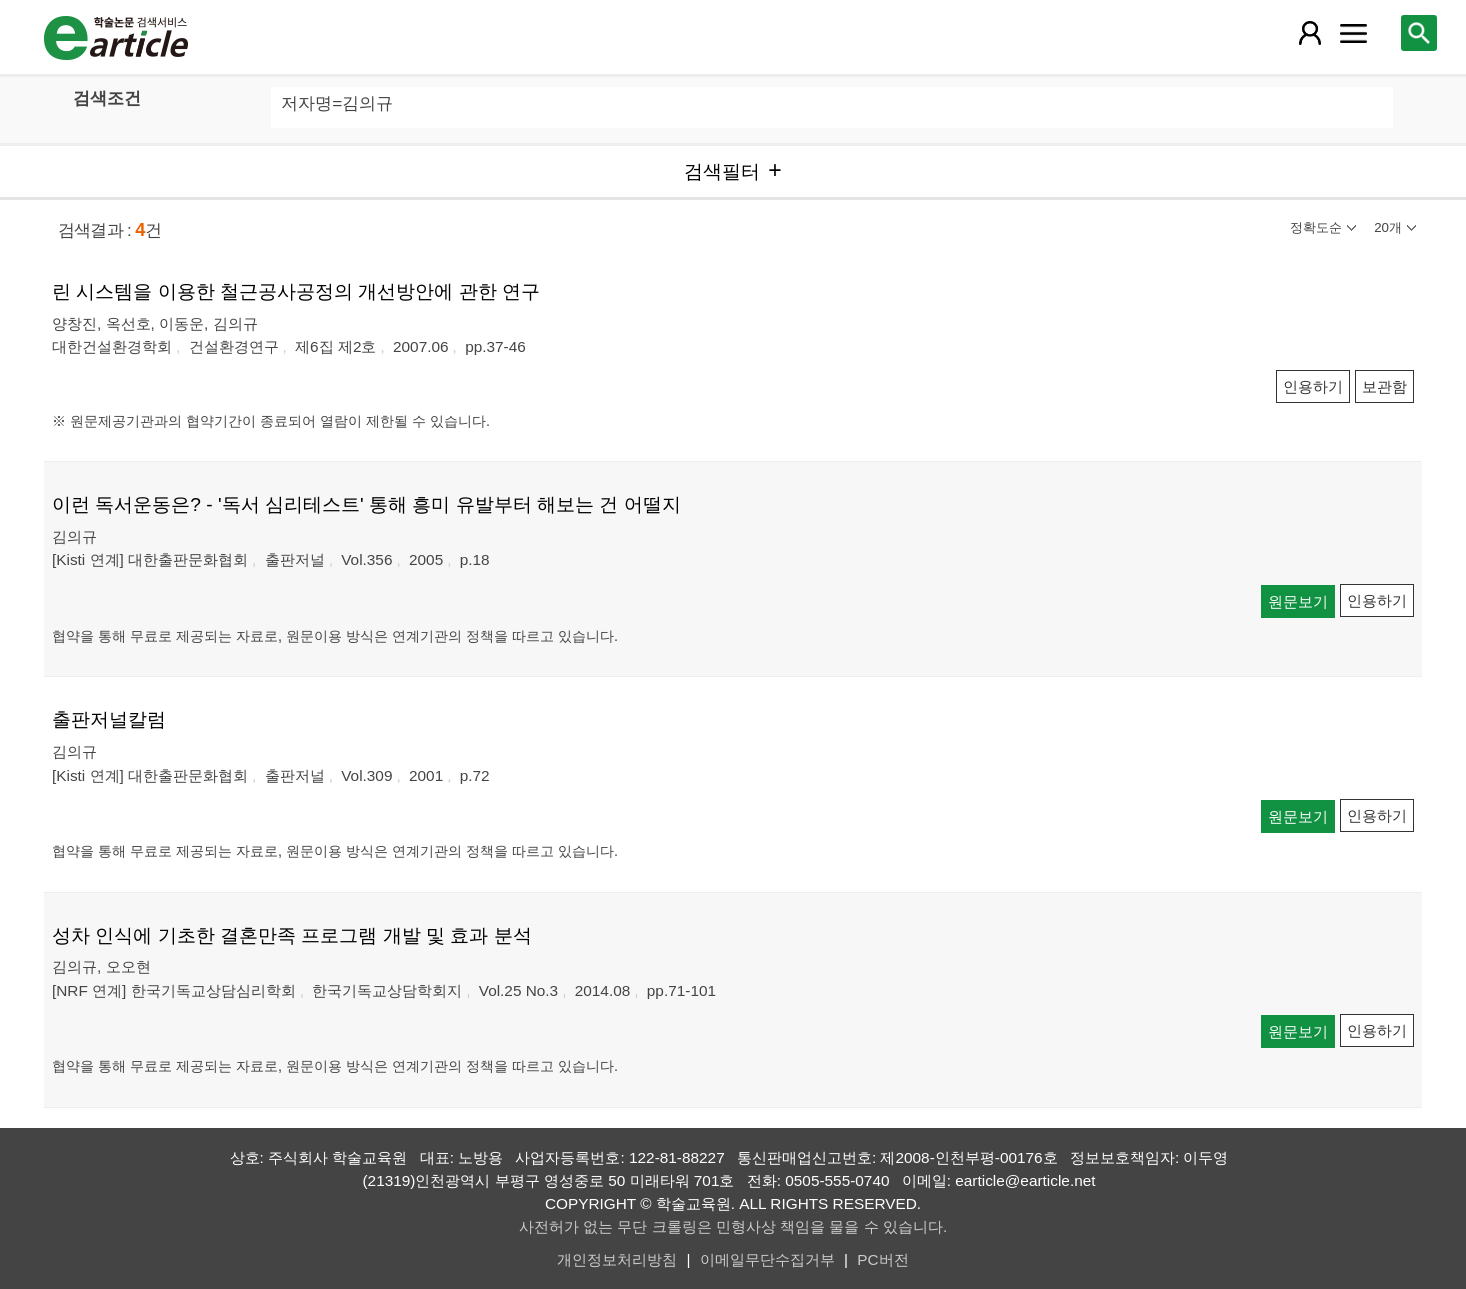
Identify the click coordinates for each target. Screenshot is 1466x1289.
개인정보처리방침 (617, 1259)
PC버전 (882, 1259)
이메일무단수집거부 (767, 1259)
